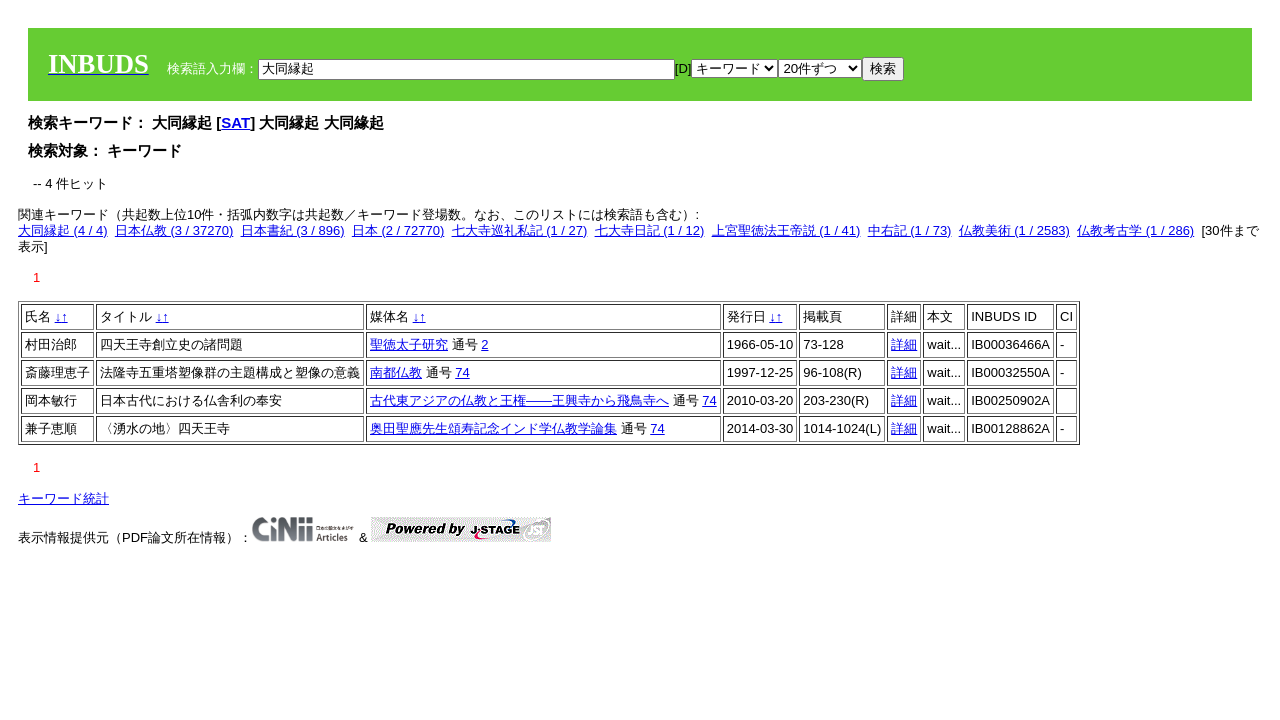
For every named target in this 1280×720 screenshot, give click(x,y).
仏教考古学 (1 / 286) (1135, 230)
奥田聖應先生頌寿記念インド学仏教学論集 (493, 428)
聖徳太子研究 (409, 344)
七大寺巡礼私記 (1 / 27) (520, 230)
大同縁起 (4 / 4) (63, 230)
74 (462, 372)
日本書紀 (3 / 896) (293, 230)
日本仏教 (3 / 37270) (174, 230)
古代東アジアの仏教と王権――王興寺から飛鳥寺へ (519, 400)
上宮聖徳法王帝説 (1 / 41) (786, 230)
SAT (235, 122)
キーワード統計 (63, 498)
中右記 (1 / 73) (910, 230)
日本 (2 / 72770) (398, 230)
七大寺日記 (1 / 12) (650, 230)
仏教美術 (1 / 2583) (1014, 230)
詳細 (904, 344)
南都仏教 (396, 372)
